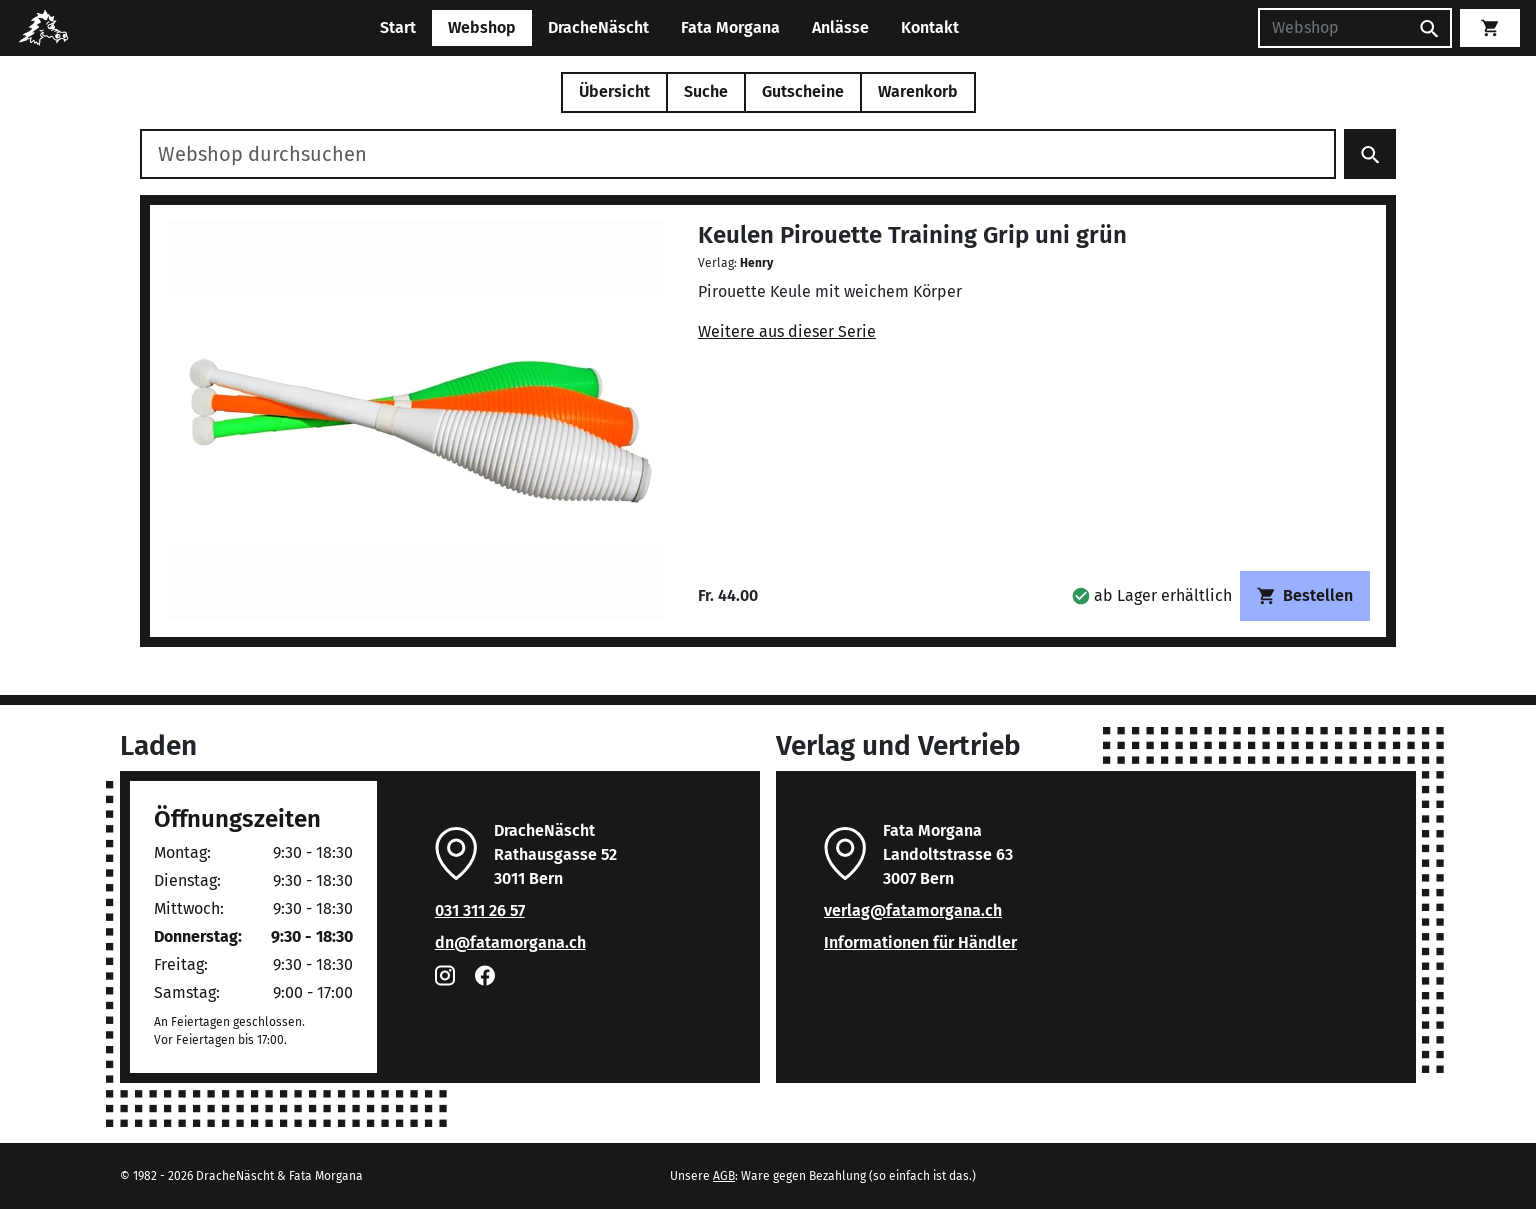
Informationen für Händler (920, 942)
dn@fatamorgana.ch (510, 942)
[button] (1152, 595)
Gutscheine (803, 91)
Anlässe (840, 27)
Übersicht (614, 91)
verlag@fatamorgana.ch (913, 910)
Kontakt (930, 27)
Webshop (482, 27)
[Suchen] (1333, 28)
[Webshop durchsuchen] (738, 154)
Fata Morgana (730, 27)
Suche (706, 91)
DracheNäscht (598, 27)
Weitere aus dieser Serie (787, 331)
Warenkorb (918, 91)
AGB (724, 1176)
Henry (756, 263)
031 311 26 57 (480, 910)
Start (398, 27)
